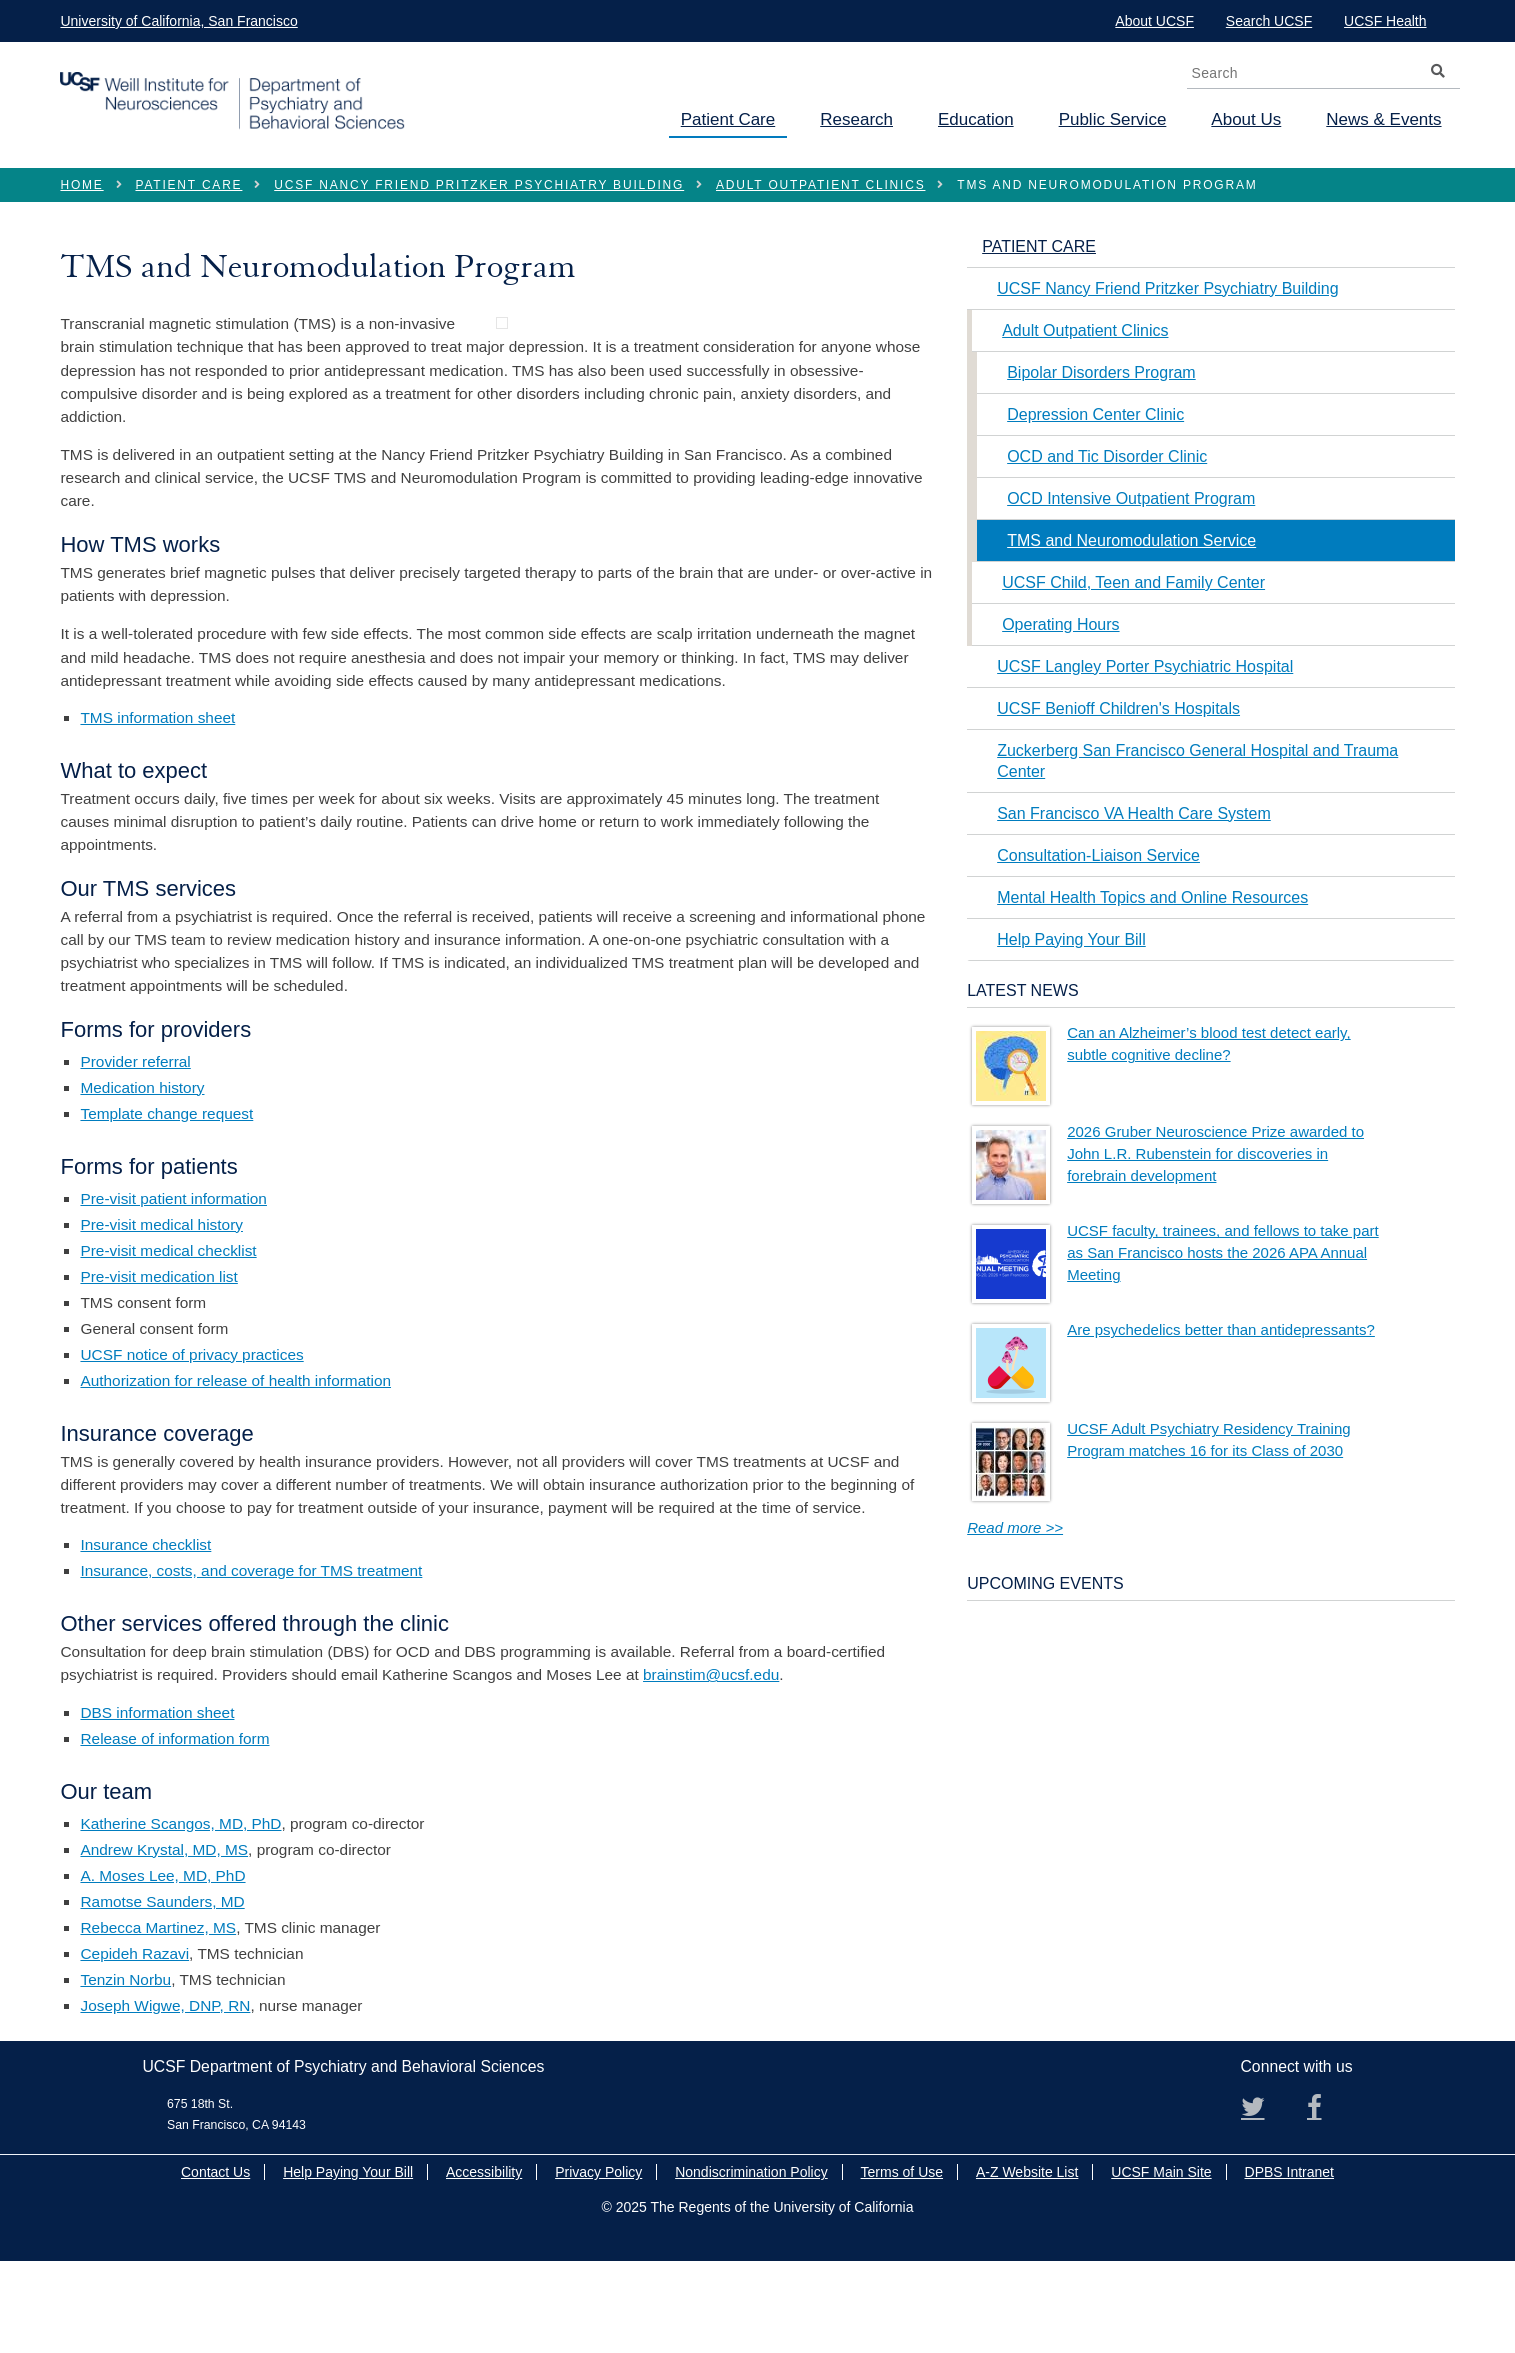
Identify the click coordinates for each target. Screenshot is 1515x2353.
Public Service (1113, 119)
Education (976, 119)
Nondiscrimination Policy (751, 2265)
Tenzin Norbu (125, 2071)
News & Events (1383, 119)
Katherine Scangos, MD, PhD (180, 1915)
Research (856, 119)
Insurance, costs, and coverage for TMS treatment (251, 1663)
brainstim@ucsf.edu (711, 1767)
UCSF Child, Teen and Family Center (1133, 582)
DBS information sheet (157, 1804)
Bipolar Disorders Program (1101, 372)
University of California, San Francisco (178, 21)
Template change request (166, 1205)
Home (81, 185)
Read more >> (1015, 1527)
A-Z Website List (1027, 2265)
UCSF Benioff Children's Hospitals (1118, 708)
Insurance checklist (145, 1637)
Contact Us (215, 2265)
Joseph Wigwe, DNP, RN (165, 2097)
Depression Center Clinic (1095, 414)
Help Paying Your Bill (1071, 939)
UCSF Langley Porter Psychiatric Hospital (1145, 666)
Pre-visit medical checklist (168, 1342)
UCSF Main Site (1161, 2265)
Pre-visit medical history (161, 1316)
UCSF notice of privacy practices (191, 1446)
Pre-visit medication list (158, 1368)
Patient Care (728, 119)
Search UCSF (1269, 21)
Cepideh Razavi (134, 2045)
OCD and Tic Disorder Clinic (1107, 456)
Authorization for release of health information (235, 1472)
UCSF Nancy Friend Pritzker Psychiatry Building (479, 185)
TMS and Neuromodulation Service (1131, 540)
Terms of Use (902, 2265)
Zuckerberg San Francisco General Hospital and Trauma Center (1197, 761)
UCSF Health (1385, 21)
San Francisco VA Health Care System (1134, 813)
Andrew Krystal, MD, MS (164, 1941)
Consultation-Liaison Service (1098, 855)
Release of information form (174, 1830)
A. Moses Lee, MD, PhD (162, 1967)
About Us (1246, 119)
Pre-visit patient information (173, 1290)
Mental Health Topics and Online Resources (1152, 897)
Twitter (1261, 2207)
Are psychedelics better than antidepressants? (1221, 1329)
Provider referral (135, 1153)
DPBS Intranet (1290, 2265)
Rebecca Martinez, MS (158, 2019)
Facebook (1327, 2207)
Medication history (142, 1179)
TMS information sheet (157, 810)
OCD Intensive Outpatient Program (1131, 498)
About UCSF (1154, 21)
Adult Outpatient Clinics (820, 185)
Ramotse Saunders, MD (162, 1993)
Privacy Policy (598, 2265)
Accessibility (484, 2265)
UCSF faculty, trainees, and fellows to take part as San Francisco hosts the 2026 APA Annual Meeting (1223, 1252)
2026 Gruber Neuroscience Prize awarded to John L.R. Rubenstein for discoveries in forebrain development (1215, 1153)
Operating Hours (1060, 624)
